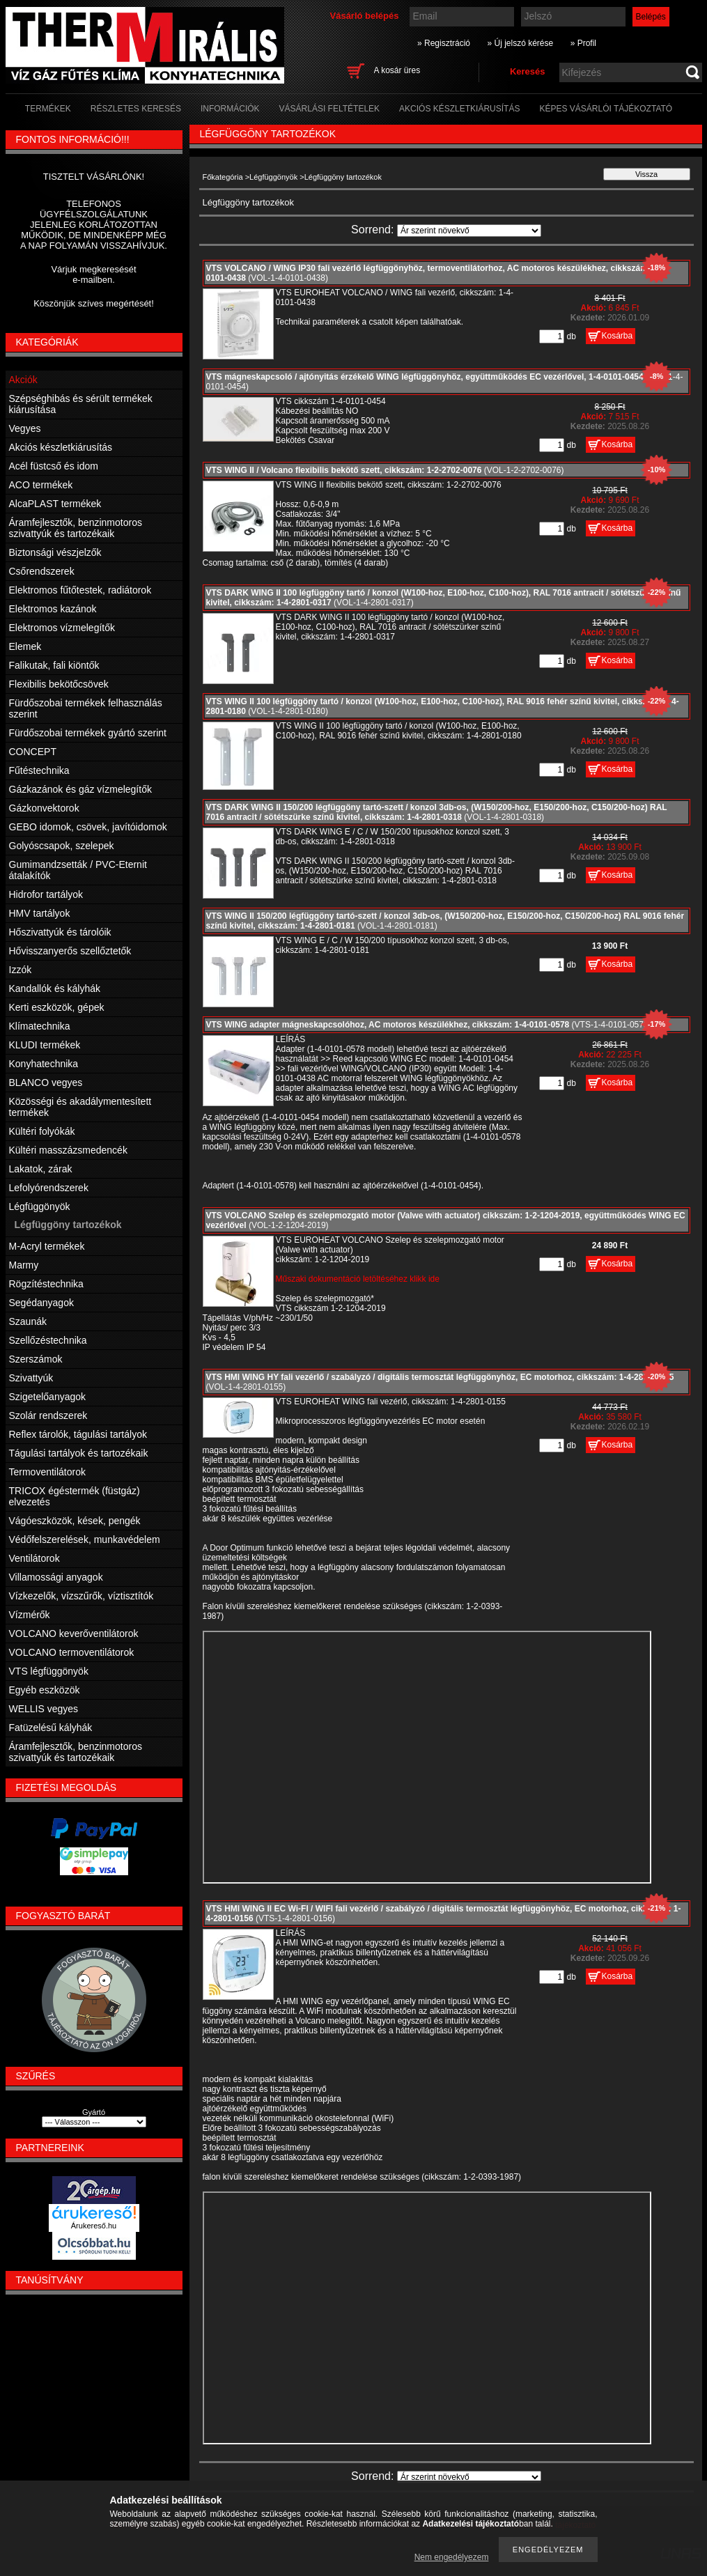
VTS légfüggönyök (48, 1671)
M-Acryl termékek (47, 1246)
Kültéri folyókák (42, 1131)
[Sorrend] (469, 230)
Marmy (24, 1265)
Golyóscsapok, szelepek (61, 845)
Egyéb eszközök (44, 1690)
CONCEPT (32, 751)
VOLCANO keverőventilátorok (74, 1633)
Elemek (25, 646)
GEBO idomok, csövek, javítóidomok (88, 826)
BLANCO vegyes (46, 1082)
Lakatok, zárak (40, 1168)
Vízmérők (29, 1614)
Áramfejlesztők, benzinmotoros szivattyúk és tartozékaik (75, 528)
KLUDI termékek (45, 1044)
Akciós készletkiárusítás (61, 447)
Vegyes (25, 428)
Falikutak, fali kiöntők (54, 665)
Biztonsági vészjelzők (55, 552)
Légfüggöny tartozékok (68, 1224)
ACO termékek (41, 484)
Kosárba (617, 336)
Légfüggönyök (273, 177)
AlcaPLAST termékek (55, 503)
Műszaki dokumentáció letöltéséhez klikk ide (358, 1279)
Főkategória (223, 177)
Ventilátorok (34, 1558)
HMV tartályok (39, 913)
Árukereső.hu (93, 2225)
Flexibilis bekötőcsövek (59, 684)
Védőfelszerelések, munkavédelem (84, 1539)
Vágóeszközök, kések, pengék (75, 1520)
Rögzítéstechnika (46, 1283)
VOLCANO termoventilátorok (71, 1652)
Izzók (20, 969)
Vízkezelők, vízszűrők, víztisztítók (81, 1595)
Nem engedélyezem (451, 2557)
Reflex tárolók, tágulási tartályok (78, 1434)
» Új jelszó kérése (520, 43)
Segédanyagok (41, 1302)
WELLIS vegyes (44, 1708)
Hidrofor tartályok (46, 894)
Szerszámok (36, 1359)
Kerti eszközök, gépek (56, 1007)
